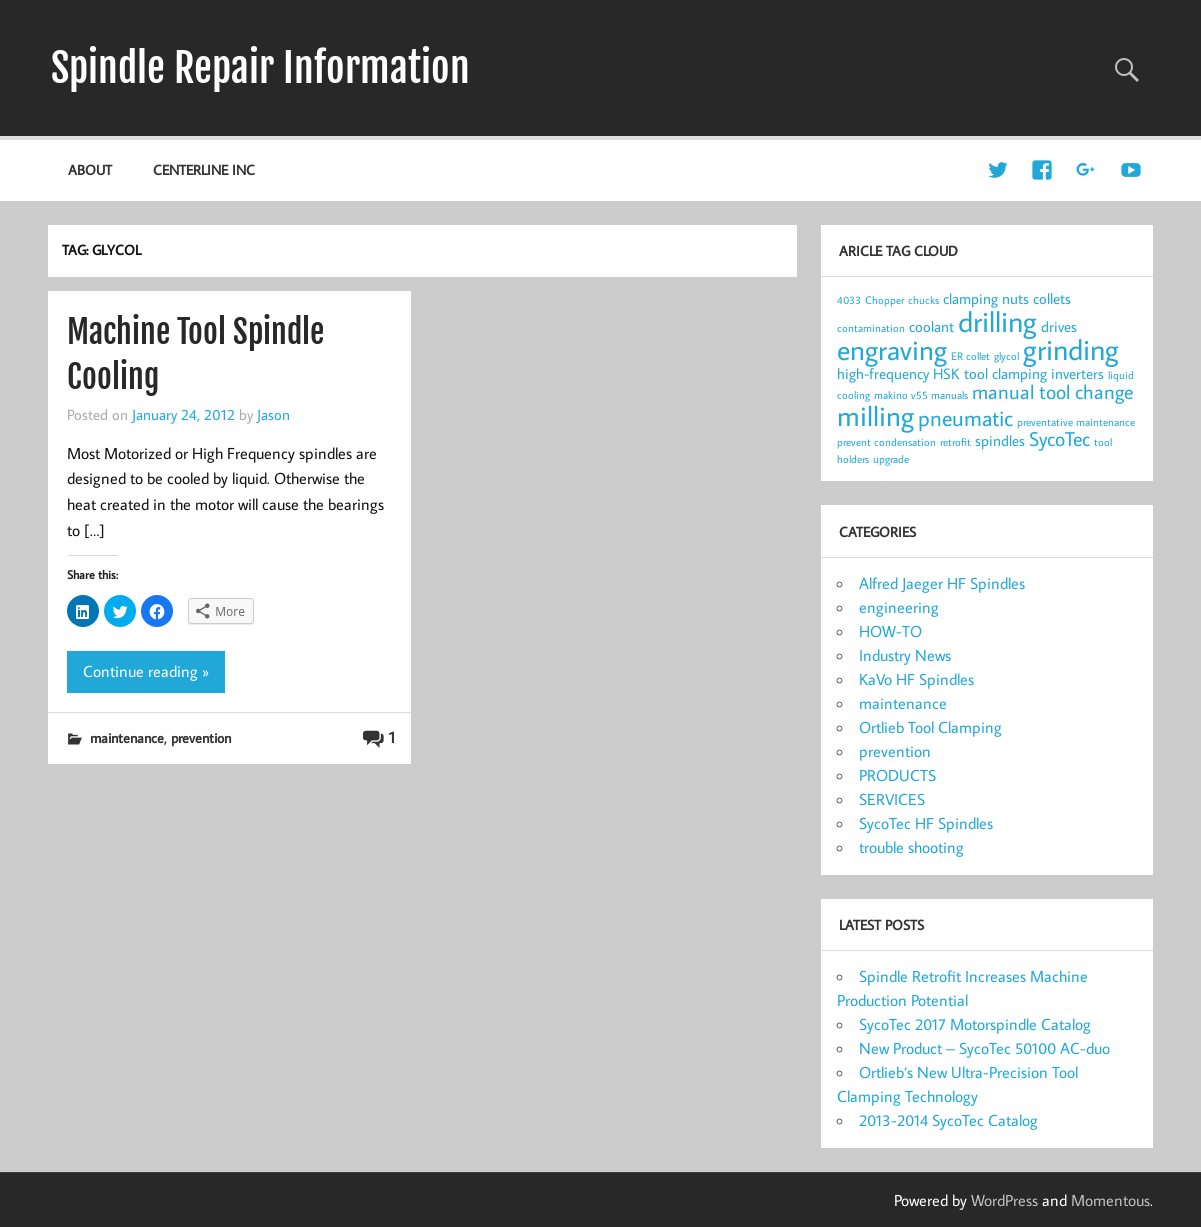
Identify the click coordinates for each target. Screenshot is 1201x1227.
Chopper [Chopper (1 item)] (884, 300)
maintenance (127, 737)
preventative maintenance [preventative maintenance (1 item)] (1076, 422)
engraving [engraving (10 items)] (892, 349)
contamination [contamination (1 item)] (871, 328)
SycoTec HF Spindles (926, 823)
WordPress (1004, 1200)
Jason (273, 414)
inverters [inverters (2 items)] (1077, 373)
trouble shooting (911, 847)
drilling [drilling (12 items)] (997, 321)
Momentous (1110, 1200)
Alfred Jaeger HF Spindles (942, 583)
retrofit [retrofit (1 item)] (955, 442)
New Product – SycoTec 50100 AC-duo (984, 1048)
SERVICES (892, 799)
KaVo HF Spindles (916, 679)
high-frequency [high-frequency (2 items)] (883, 373)
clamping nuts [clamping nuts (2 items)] (986, 298)
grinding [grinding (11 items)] (1071, 349)
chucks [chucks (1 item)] (923, 300)
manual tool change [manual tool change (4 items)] (1052, 391)
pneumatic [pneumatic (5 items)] (965, 418)
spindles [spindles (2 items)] (1000, 440)
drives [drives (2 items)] (1059, 326)
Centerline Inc (204, 169)
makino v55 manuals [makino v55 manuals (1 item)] (921, 395)
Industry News (905, 655)
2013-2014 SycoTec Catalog (948, 1120)
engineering (899, 607)
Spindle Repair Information (260, 68)
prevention (201, 737)
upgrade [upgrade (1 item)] (891, 459)
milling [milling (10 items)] (875, 415)
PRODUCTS (897, 775)
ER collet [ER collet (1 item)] (970, 356)
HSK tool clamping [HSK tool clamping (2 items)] (990, 373)
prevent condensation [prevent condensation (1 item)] (886, 442)
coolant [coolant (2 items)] (931, 326)
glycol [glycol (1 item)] (1006, 356)
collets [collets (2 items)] (1052, 298)
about (90, 169)
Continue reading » (146, 671)
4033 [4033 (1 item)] (849, 300)
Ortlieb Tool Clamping (930, 727)
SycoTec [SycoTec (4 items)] (1059, 438)
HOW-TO (890, 631)
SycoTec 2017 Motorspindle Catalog (975, 1024)
